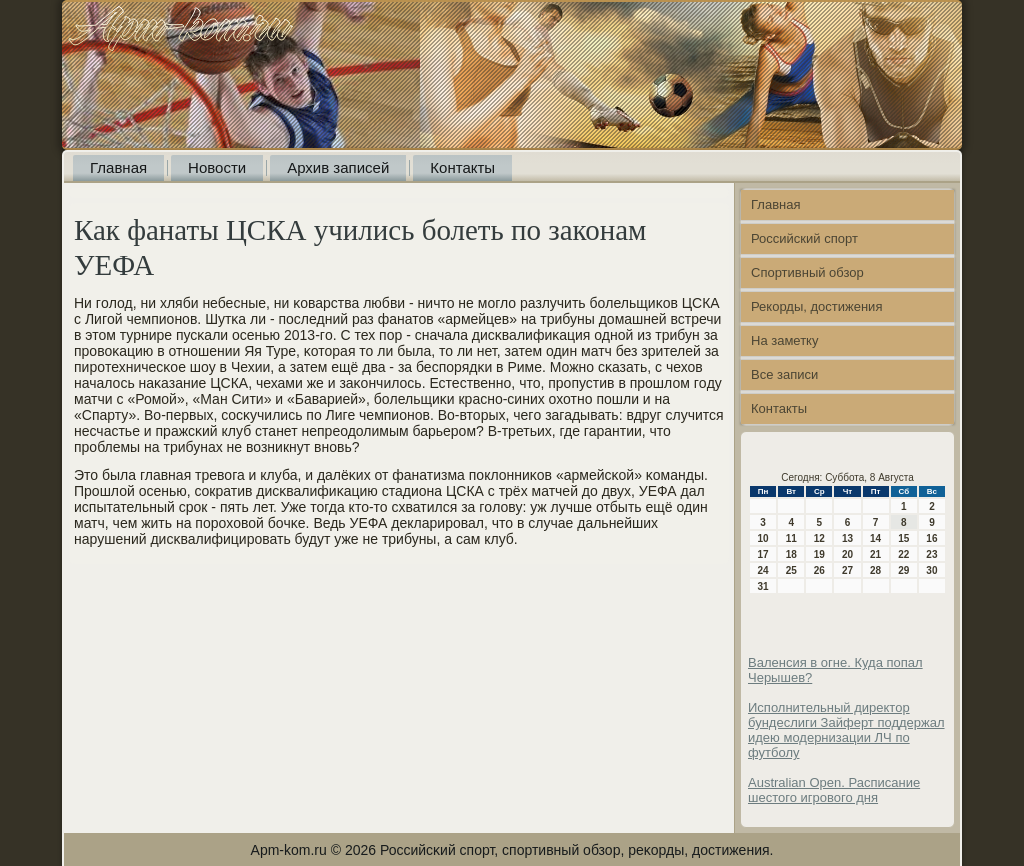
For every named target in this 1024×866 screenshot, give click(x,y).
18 (791, 554)
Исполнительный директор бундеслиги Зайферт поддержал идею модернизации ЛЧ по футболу (846, 730)
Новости (217, 167)
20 (847, 554)
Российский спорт (804, 238)
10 (763, 538)
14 (875, 538)
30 (931, 570)
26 (819, 570)
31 (763, 586)
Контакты (462, 167)
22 (903, 554)
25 (791, 570)
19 (819, 554)
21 (875, 554)
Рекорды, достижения (816, 306)
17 (763, 554)
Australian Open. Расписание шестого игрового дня (834, 790)
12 (819, 538)
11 (791, 538)
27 (847, 570)
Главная (118, 167)
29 (903, 570)
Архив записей (338, 167)
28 (875, 570)
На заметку (784, 340)
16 (931, 538)
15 (903, 538)
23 (931, 554)
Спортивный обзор (807, 272)
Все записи (784, 374)
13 (847, 538)
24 (763, 570)
